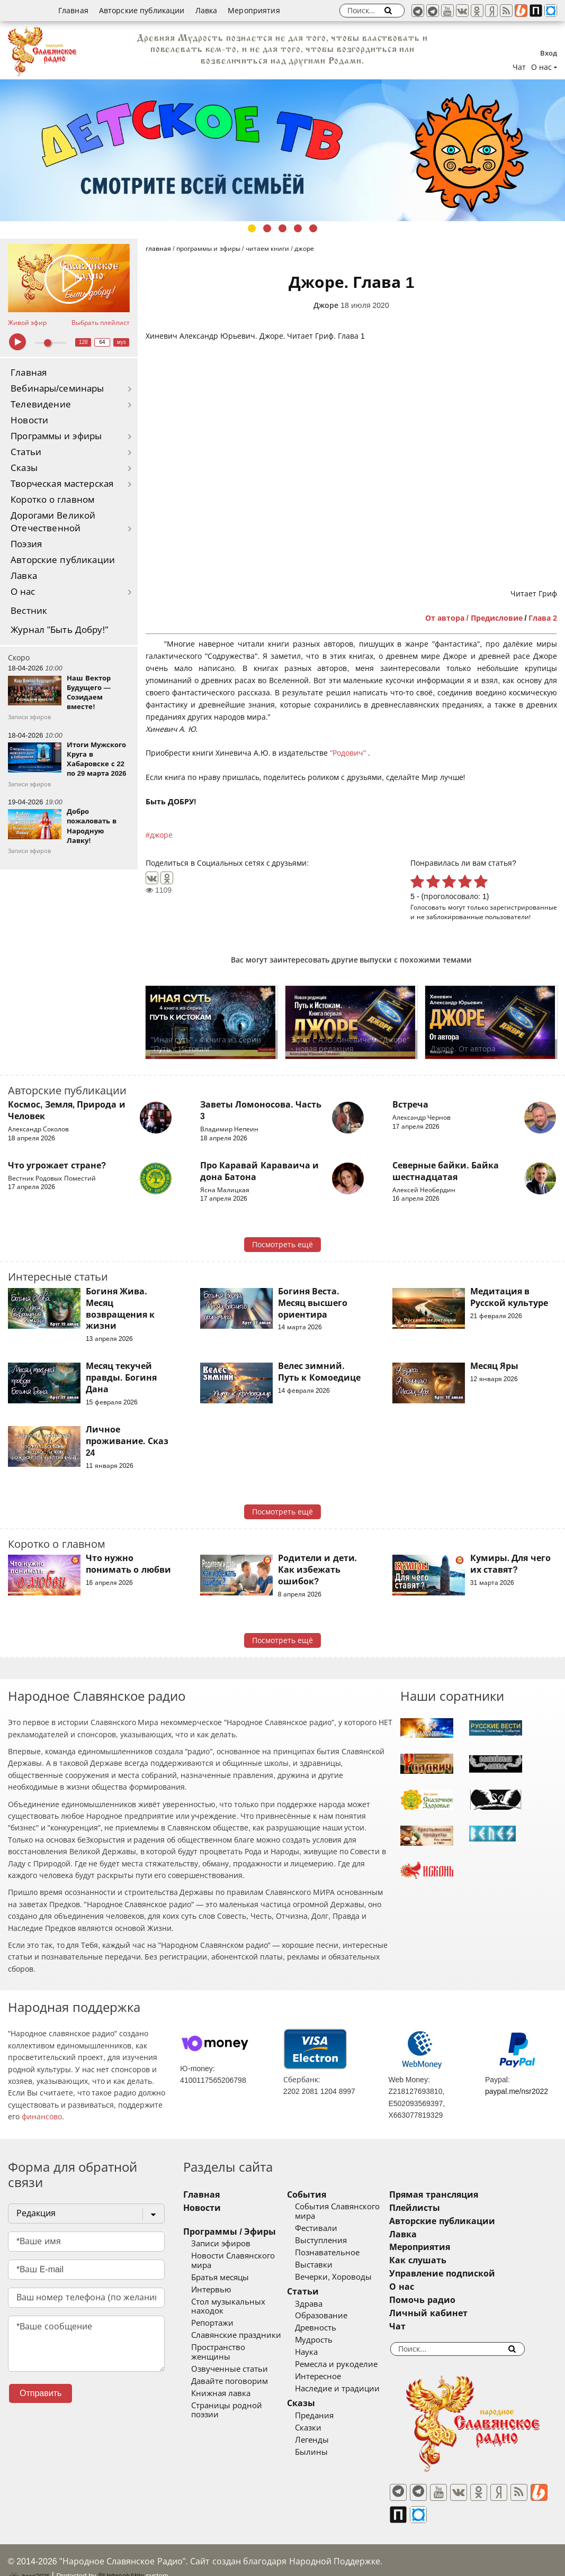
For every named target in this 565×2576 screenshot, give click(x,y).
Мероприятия (254, 10)
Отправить (40, 2393)
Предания (328, 2415)
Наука (320, 2352)
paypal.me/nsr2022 (516, 2091)
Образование (335, 2315)
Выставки (327, 2265)
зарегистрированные (523, 907)
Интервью (211, 2289)
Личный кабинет (456, 2313)
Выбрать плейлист (100, 322)
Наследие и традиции (351, 2388)
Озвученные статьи (229, 2359)
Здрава (322, 2304)
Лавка (206, 10)
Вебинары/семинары (57, 389)
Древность (329, 2328)
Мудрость (327, 2340)
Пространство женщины (238, 2347)
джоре (161, 835)
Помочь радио (449, 2300)
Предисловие (497, 618)
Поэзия (26, 544)
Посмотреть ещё (282, 1244)
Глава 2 (542, 618)
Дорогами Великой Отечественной (53, 522)
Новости (29, 420)
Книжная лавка (220, 2384)
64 (102, 342)
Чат (519, 67)
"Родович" (349, 753)
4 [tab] (298, 228)
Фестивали (330, 2228)
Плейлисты (442, 2207)
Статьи (26, 452)
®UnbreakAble (121, 2557)
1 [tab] (252, 228)
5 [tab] (313, 228)
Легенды (326, 2440)
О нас (23, 592)
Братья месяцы (220, 2277)
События (320, 2194)
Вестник (29, 611)
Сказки (322, 2428)
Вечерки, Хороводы (347, 2277)
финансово (42, 2116)
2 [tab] (267, 228)
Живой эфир (27, 322)
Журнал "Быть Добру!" (60, 630)
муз (121, 342)
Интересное (332, 2376)
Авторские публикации (142, 10)
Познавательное (341, 2252)
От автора (444, 618)
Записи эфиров (220, 2243)
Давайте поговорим (229, 2372)
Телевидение (41, 405)
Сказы (24, 468)
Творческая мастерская (62, 484)
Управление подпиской (469, 2273)
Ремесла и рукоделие (350, 2364)
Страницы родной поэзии (241, 2396)
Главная (73, 10)
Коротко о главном (52, 500)
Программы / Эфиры (229, 2231)
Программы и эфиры (56, 436)
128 (83, 342)
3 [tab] (282, 228)
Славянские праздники (236, 2335)
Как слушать (445, 2260)
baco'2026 (28, 2557)
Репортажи (212, 2323)
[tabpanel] (282, 150)
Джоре (325, 305)
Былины (325, 2452)
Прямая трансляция (461, 2194)
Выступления (335, 2240)
